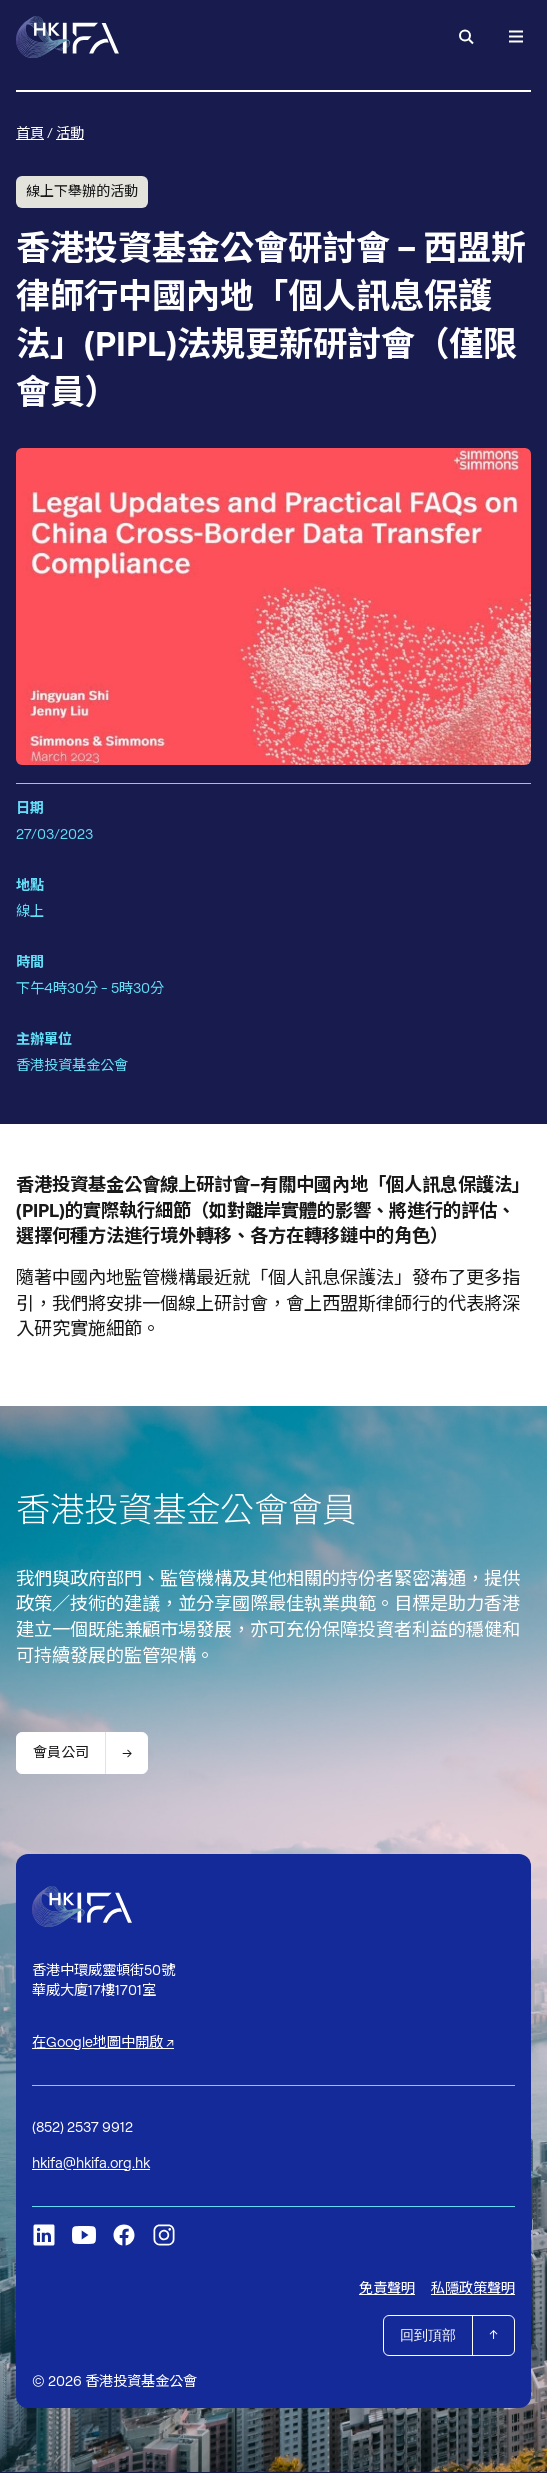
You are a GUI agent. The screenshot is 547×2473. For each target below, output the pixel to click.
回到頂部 (428, 2335)
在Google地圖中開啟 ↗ (103, 2043)
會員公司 (61, 1752)
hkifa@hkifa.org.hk (91, 2163)
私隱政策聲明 (473, 2288)
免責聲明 (387, 2288)
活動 (70, 133)
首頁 (30, 133)
